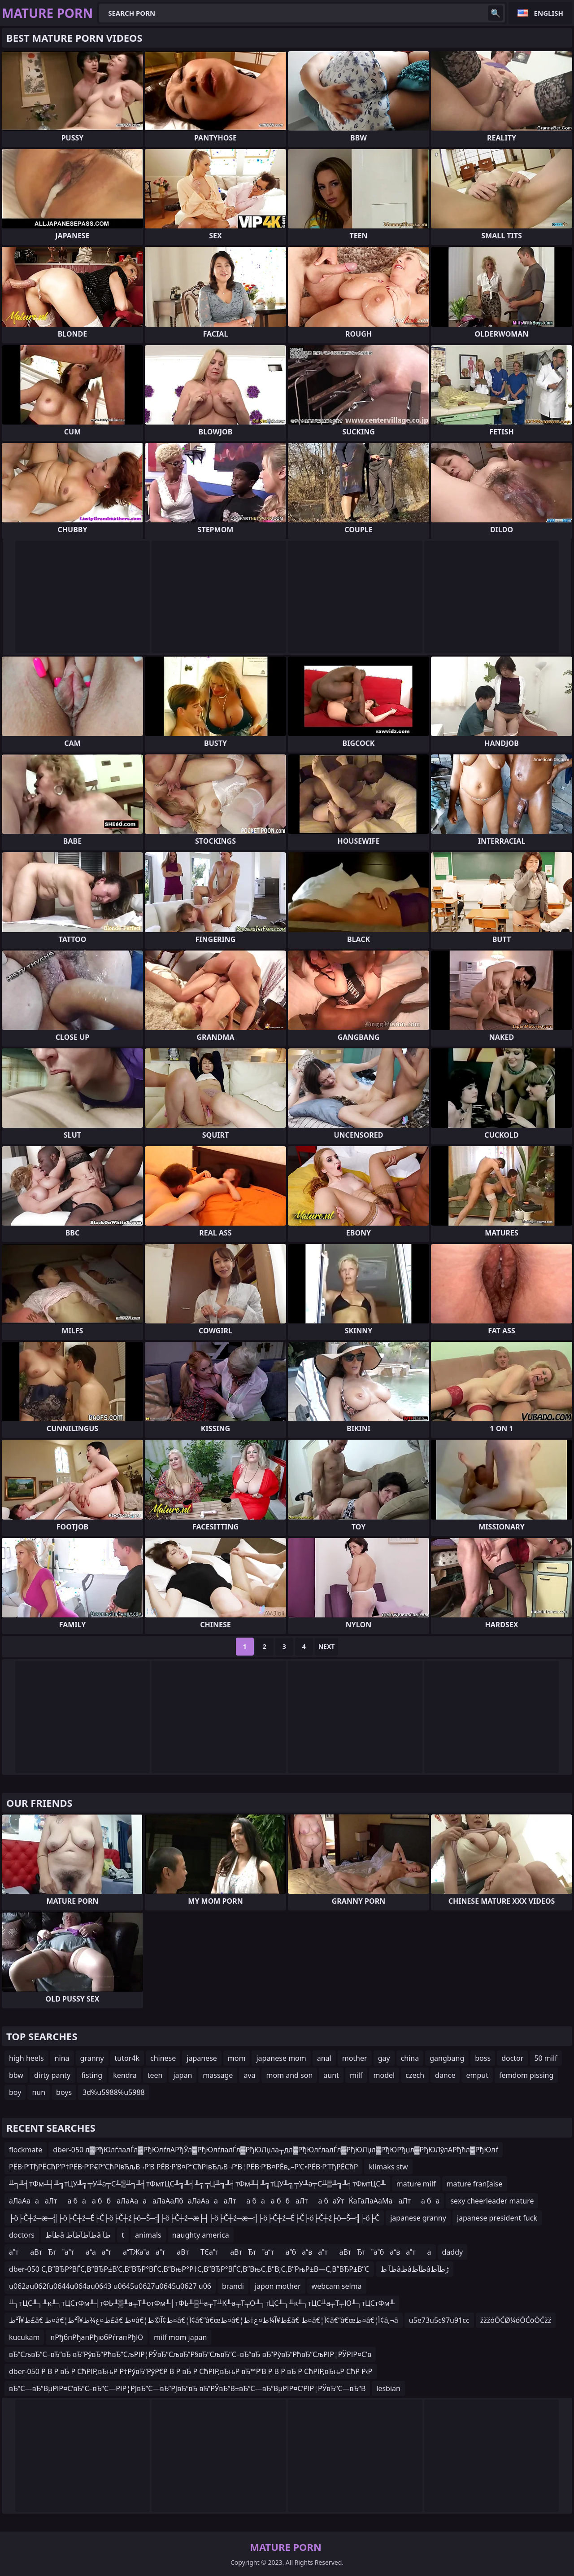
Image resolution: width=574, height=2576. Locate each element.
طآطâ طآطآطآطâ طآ (78, 2235)
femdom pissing (526, 2075)
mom (237, 2058)
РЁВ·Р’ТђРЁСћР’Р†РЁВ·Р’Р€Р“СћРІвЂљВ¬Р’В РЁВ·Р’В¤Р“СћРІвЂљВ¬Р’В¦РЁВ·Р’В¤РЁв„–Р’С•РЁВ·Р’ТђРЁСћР (183, 2167)
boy (15, 2092)
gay (384, 2058)
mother (354, 2058)
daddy (452, 2252)
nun (38, 2092)
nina (62, 2058)
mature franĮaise (475, 2184)
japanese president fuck (497, 2218)
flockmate (25, 2150)
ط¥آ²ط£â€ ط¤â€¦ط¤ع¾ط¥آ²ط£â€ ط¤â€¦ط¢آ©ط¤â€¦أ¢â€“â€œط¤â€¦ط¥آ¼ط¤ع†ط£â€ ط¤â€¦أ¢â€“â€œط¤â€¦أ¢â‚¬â (203, 2320)
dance (445, 2075)
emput (477, 2075)
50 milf (545, 2058)
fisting (91, 2075)
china (410, 2058)
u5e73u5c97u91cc (439, 2320)
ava (249, 2075)
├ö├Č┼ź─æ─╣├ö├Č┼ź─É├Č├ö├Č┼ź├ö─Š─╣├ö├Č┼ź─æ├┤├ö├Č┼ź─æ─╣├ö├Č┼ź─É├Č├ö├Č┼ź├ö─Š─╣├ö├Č (194, 2218)
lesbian (388, 2388)
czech (414, 2075)
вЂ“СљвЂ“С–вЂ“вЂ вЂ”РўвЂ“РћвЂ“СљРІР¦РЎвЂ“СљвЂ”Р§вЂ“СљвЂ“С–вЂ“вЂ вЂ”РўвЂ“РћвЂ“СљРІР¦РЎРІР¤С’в (190, 2354)
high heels (26, 2058)
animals (148, 2235)
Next (326, 1646)
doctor (512, 2058)
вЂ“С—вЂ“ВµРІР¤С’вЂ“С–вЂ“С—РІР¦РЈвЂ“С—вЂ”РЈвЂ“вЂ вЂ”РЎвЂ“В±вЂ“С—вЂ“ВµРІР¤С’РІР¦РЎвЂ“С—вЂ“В (187, 2388)
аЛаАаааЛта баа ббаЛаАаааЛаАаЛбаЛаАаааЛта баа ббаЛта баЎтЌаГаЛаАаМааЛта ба (224, 2201)
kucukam (24, 2337)
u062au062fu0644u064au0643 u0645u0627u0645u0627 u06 (110, 2286)
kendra (125, 2075)
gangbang (447, 2058)
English (548, 13)
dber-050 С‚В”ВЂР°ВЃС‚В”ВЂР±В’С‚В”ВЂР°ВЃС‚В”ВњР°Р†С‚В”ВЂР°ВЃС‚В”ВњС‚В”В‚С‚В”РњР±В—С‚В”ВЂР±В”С (189, 2269)
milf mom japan (180, 2337)
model (384, 2075)
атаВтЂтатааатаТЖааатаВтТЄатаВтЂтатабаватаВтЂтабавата (220, 2252)
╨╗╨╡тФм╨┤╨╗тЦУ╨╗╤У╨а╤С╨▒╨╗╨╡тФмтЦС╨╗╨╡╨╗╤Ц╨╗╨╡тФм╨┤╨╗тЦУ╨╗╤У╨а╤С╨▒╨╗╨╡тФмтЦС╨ (197, 2184)
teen (155, 2075)
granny (92, 2058)
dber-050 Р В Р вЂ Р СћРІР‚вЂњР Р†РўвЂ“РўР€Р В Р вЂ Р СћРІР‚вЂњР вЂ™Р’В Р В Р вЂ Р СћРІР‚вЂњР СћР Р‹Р (190, 2371)
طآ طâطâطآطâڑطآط (414, 2269)
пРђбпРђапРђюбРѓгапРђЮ (96, 2337)
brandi (233, 2286)
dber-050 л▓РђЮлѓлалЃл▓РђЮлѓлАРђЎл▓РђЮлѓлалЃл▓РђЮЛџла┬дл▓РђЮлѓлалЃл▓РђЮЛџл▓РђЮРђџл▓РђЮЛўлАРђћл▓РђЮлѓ (275, 2150)
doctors (22, 2235)
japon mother (278, 2286)
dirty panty (52, 2075)
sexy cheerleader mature (492, 2201)
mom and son (289, 2075)
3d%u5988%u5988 (114, 2092)
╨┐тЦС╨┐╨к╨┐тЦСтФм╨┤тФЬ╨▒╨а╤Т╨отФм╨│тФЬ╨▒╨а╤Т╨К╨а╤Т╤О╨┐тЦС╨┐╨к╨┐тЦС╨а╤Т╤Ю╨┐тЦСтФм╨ (202, 2303)
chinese (163, 2058)
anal (324, 2058)
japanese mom (281, 2058)
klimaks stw (388, 2167)
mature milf (416, 2184)
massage (218, 2075)
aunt (331, 2075)
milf (356, 2075)
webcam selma (337, 2286)
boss (483, 2058)
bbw (16, 2075)
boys (64, 2092)
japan (182, 2075)
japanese (202, 2058)
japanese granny (418, 2218)
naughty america (200, 2235)
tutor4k (127, 2058)
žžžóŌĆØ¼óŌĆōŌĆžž (516, 2320)
